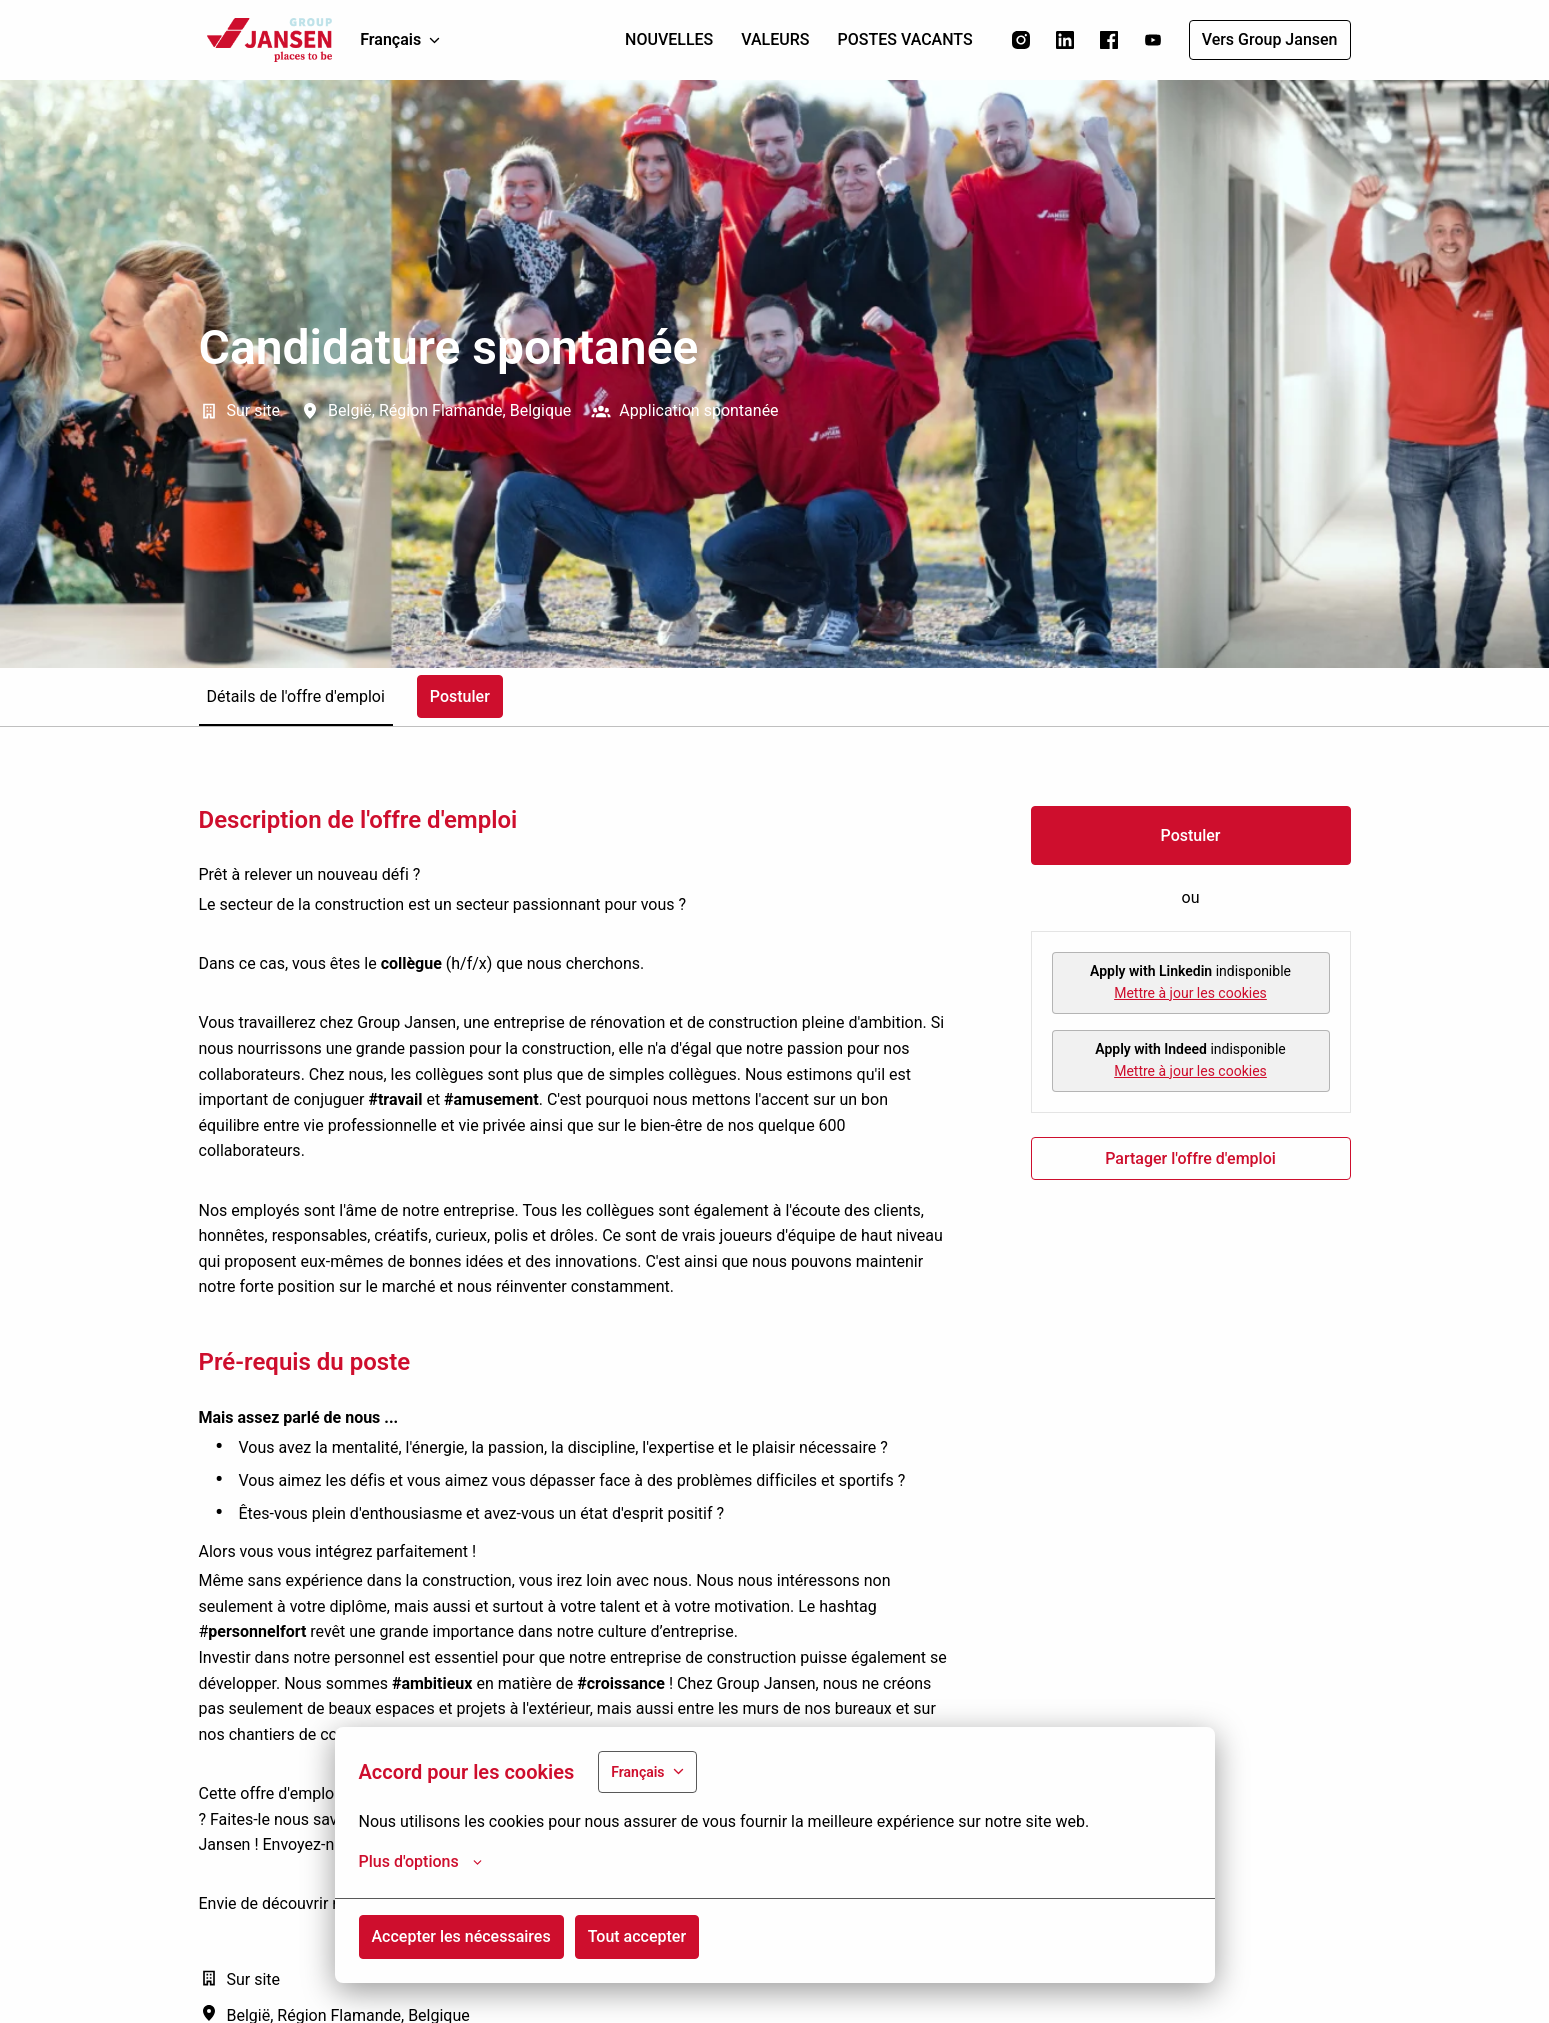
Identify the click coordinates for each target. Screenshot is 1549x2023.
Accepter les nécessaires (461, 1936)
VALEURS (775, 39)
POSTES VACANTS (905, 39)
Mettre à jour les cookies (1190, 993)
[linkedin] (1065, 40)
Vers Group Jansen (1270, 39)
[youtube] (1153, 40)
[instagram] (1021, 40)
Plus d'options (420, 1862)
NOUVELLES (669, 39)
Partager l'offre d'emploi (1190, 1158)
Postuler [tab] (460, 696)
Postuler (1191, 835)
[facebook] (1109, 40)
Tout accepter (637, 1936)
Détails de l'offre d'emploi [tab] (296, 696)
